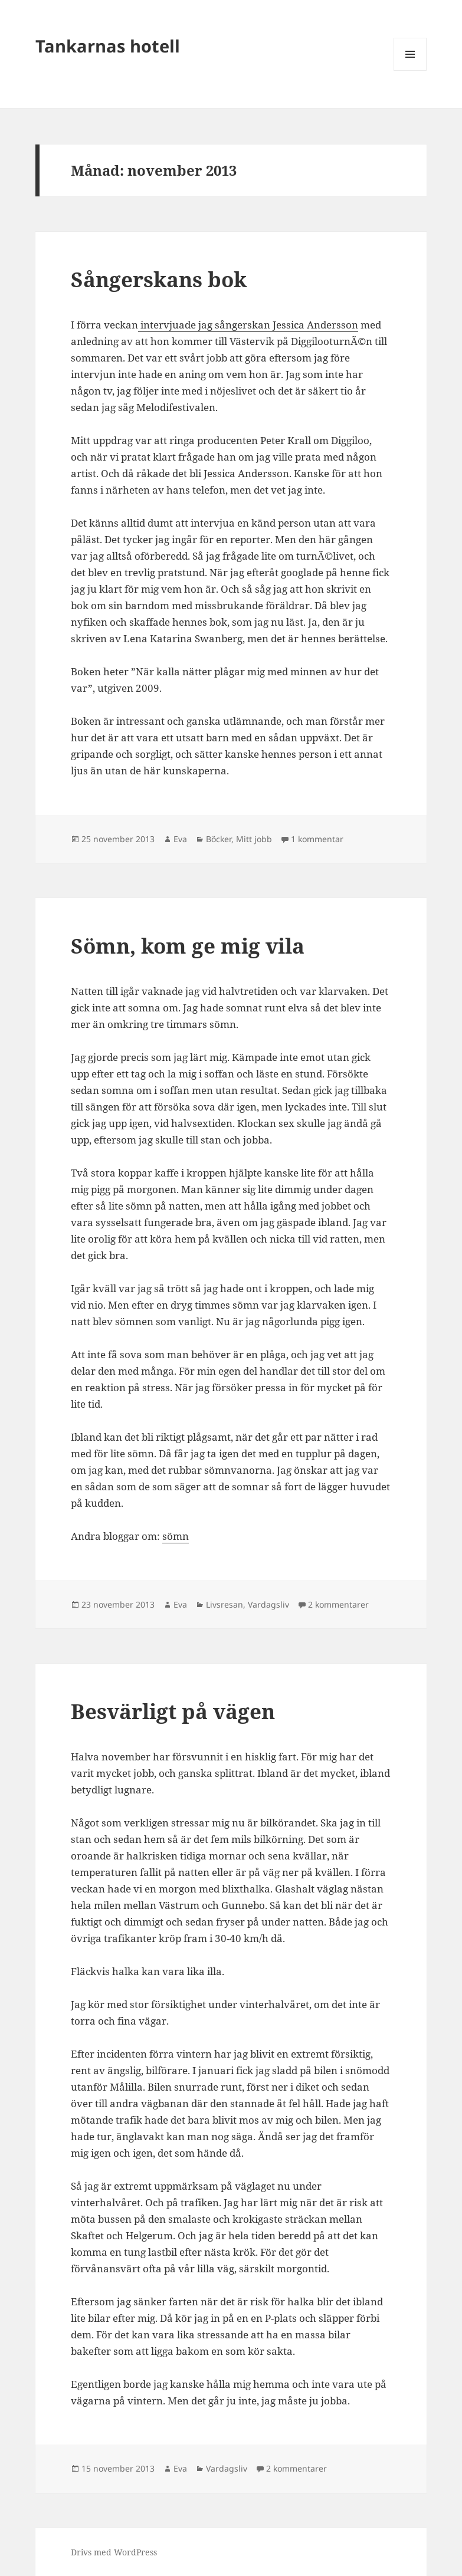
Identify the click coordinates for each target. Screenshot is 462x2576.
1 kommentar (317, 839)
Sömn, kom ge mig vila (187, 946)
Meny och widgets (410, 70)
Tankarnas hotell (107, 45)
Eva (180, 839)
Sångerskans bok (159, 279)
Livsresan (224, 1604)
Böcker (218, 839)
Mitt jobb (254, 839)
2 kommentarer (338, 1604)
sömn (175, 1536)
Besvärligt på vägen (173, 1711)
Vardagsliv (268, 1604)
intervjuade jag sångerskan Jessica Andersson (248, 324)
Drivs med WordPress (114, 2552)
